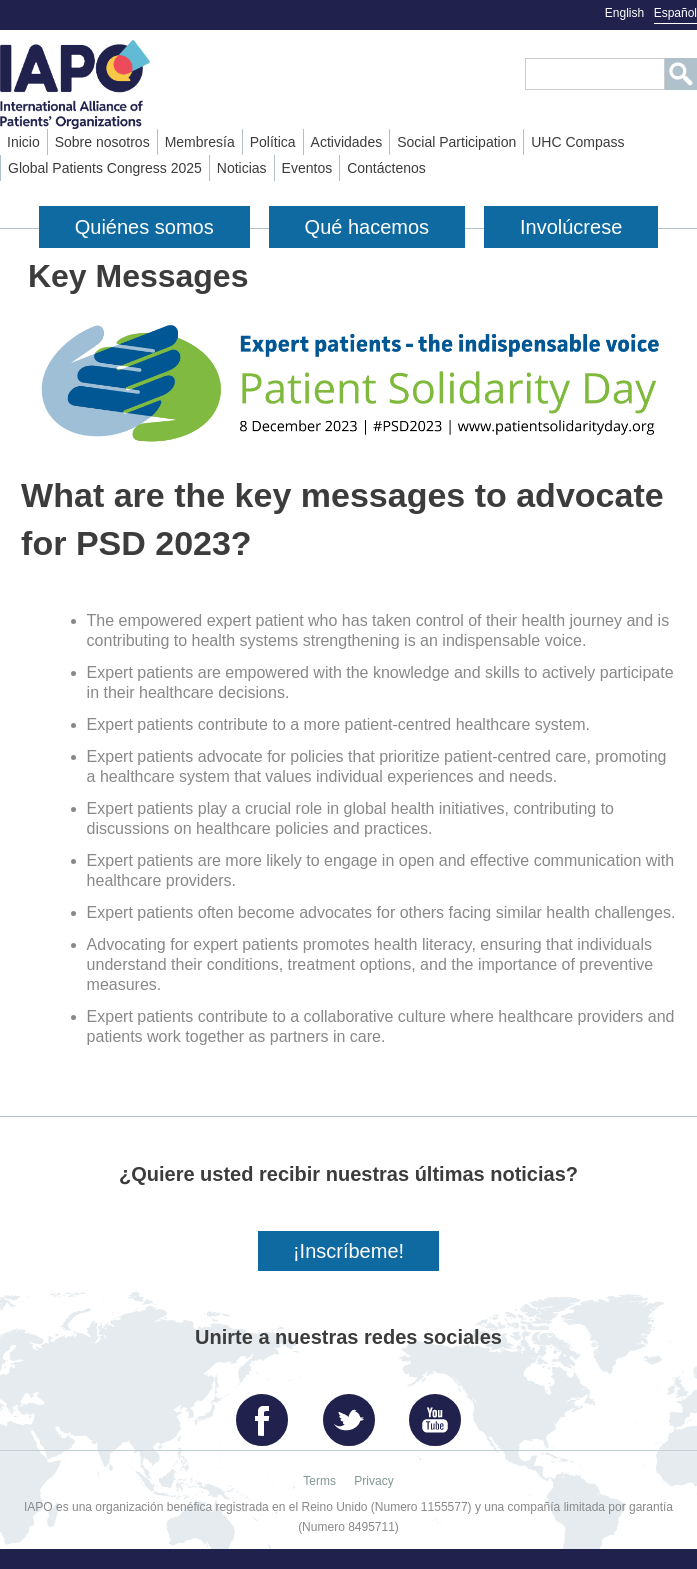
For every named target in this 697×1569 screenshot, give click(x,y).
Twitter (354, 1412)
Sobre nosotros (102, 142)
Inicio (23, 142)
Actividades (347, 142)
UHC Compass (577, 142)
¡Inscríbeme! (348, 1251)
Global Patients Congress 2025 (105, 168)
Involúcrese (571, 227)
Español (675, 13)
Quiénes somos (144, 227)
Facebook (267, 1412)
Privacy (373, 1481)
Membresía (200, 142)
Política (273, 142)
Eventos (307, 168)
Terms (319, 1481)
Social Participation (456, 142)
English (624, 13)
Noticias (242, 168)
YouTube (440, 1412)
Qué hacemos (367, 227)
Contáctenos (386, 168)
